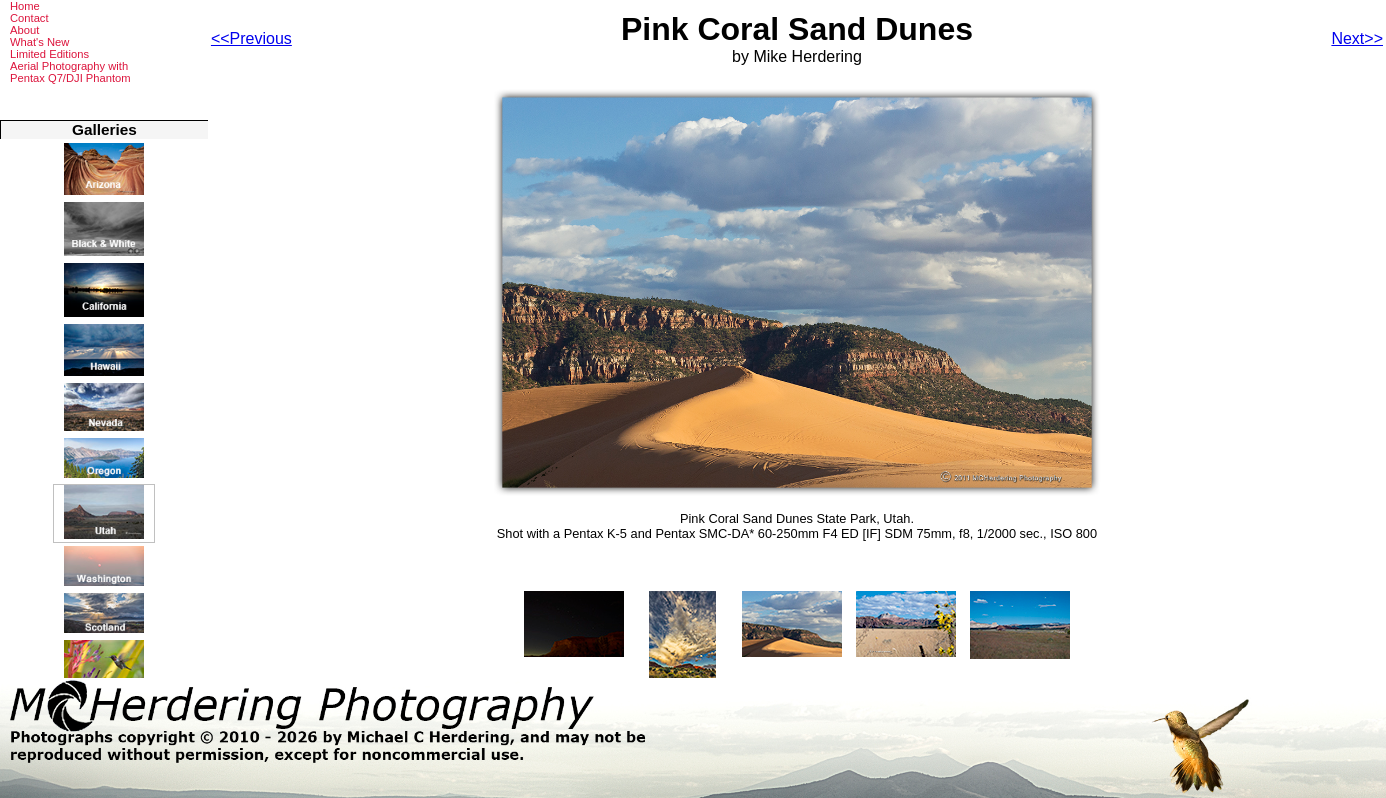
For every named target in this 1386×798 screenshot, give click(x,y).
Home (25, 6)
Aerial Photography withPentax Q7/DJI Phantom (70, 72)
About (24, 30)
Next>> (1357, 38)
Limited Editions (49, 54)
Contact (29, 18)
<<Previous (251, 38)
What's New (39, 42)
